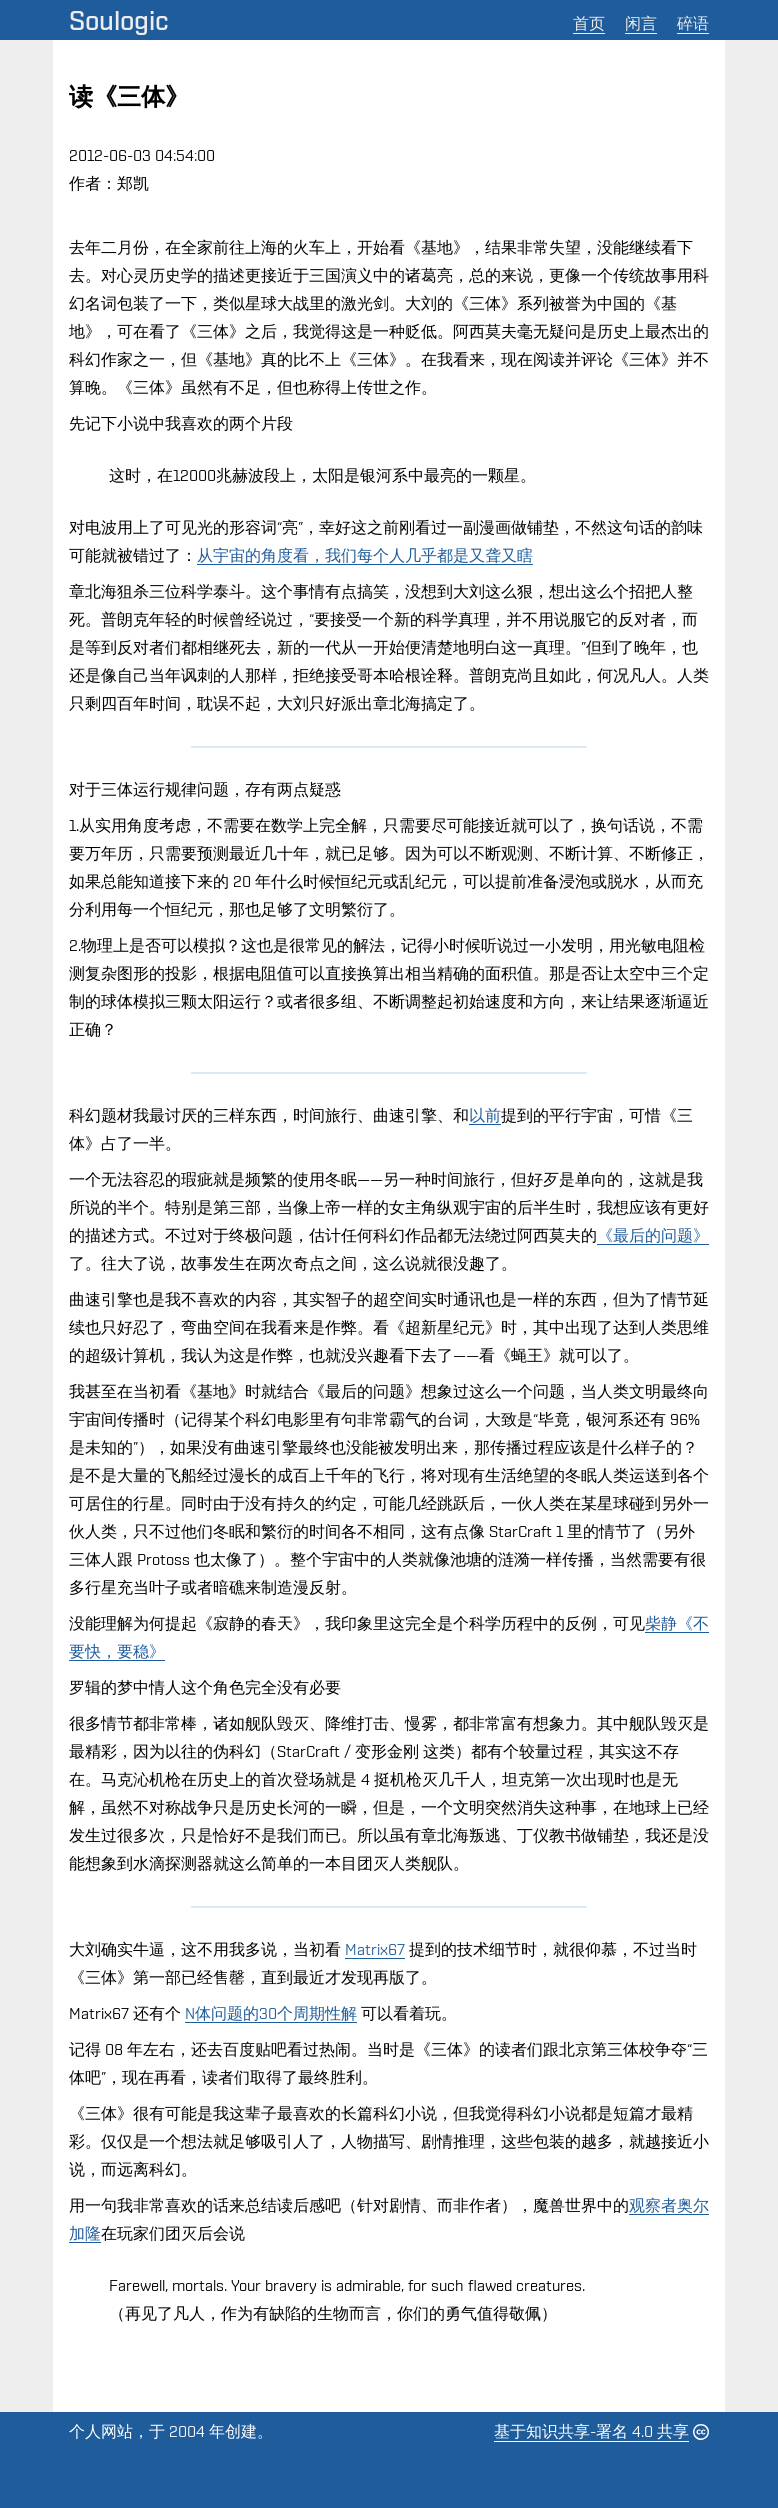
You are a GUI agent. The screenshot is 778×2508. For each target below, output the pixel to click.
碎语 (693, 23)
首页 (589, 23)
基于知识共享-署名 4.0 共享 (591, 2431)
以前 (485, 1115)
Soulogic (119, 20)
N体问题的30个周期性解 (271, 2013)
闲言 (641, 23)
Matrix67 (375, 1949)
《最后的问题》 (653, 1235)
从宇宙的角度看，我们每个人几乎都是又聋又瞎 (365, 555)
